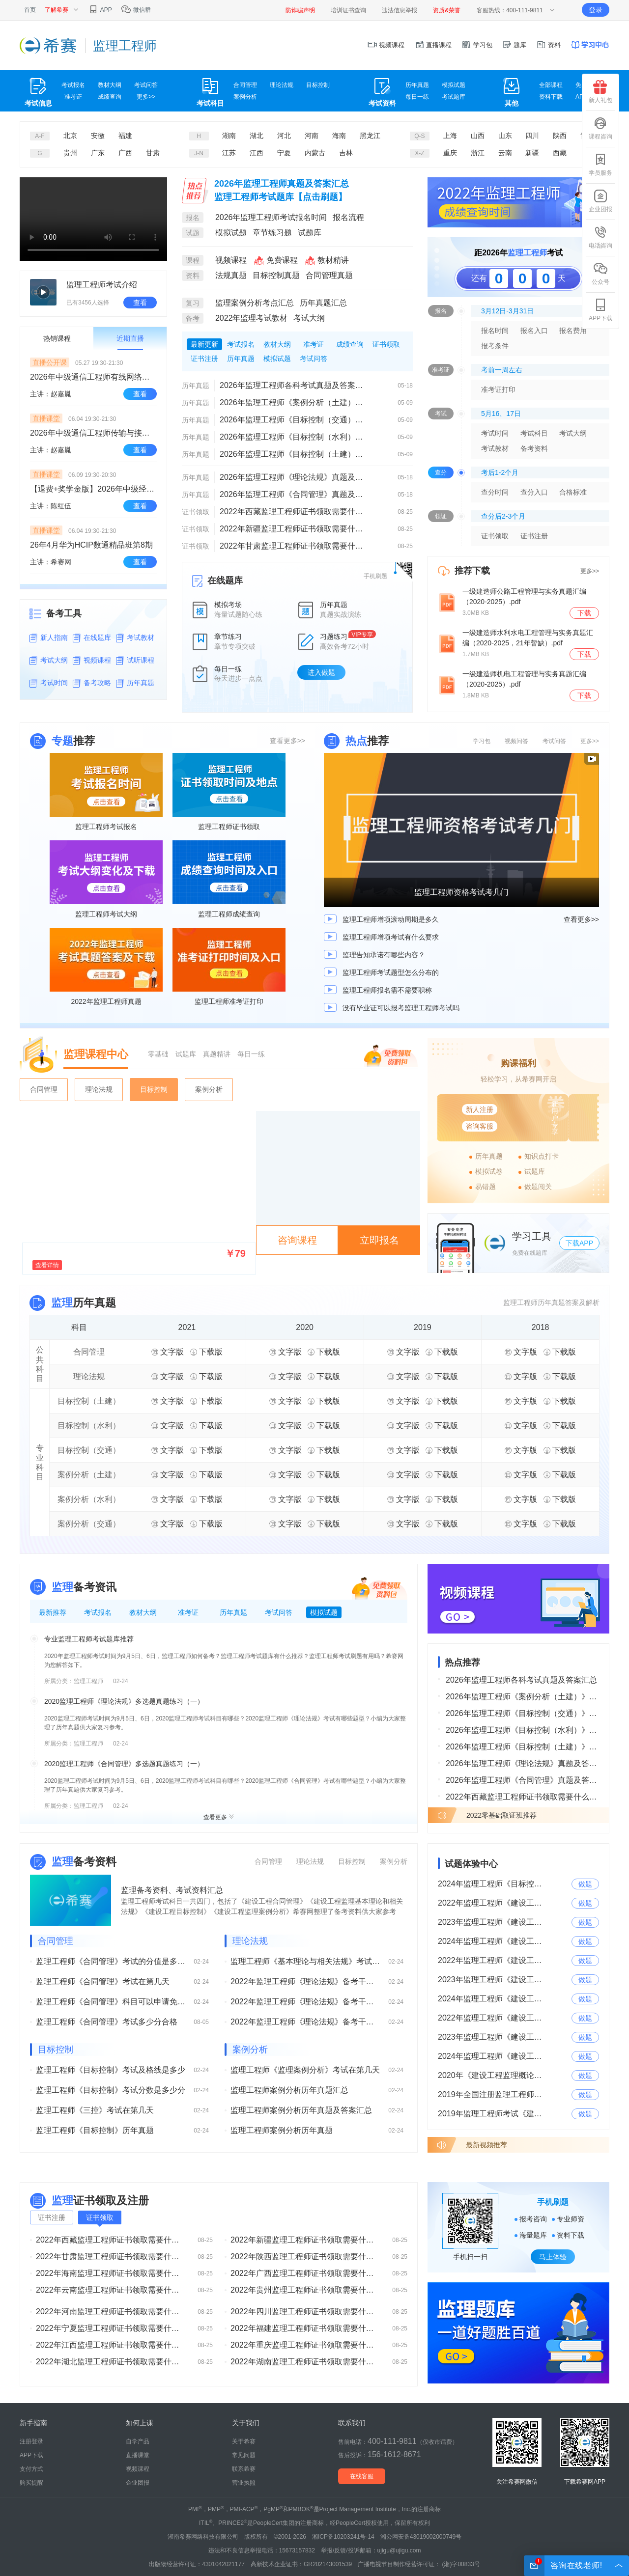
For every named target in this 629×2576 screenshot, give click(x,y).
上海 (450, 135)
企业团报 (600, 201)
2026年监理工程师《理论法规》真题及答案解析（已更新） (294, 477)
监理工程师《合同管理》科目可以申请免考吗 (110, 2001)
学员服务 (600, 164)
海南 (339, 135)
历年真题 (417, 85)
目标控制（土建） (88, 1401)
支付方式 (31, 2468)
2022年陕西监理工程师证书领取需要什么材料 (305, 2256)
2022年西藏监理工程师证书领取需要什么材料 (294, 511)
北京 (70, 135)
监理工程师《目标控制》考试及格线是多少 (110, 2070)
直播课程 (433, 45)
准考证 (73, 96)
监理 (62, 1303)
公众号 (600, 273)
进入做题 (321, 672)
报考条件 (495, 346)
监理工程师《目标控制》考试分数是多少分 (110, 2090)
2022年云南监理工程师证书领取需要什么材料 (110, 2290)
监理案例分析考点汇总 (254, 303)
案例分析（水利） (88, 1499)
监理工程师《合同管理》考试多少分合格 (106, 2022)
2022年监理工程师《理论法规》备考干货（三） (305, 1981)
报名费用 (573, 330)
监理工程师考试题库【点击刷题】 (280, 197)
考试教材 (140, 637)
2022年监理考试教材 (251, 318)
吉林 (346, 153)
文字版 (167, 1352)
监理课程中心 (95, 1054)
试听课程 (140, 660)
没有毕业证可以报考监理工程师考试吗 (401, 1008)
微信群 (136, 9)
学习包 (476, 45)
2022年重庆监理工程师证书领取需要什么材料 (305, 2345)
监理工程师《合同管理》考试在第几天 (103, 1981)
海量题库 (533, 2235)
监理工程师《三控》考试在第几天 (95, 2110)
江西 (256, 153)
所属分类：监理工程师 (73, 1681)
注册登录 (31, 2441)
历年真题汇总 (323, 303)
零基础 (158, 1054)
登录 (595, 10)
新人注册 (479, 1109)
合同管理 (245, 85)
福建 (125, 135)
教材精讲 (326, 260)
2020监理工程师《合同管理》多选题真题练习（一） (124, 1764)
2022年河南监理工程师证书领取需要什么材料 (110, 2311)
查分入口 (534, 492)
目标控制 (318, 85)
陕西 (560, 135)
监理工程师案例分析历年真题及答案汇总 (301, 2110)
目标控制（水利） (88, 1425)
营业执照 (244, 2482)
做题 (585, 1884)
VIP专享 (361, 634)
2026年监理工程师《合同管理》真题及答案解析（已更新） (294, 494)
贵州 (70, 153)
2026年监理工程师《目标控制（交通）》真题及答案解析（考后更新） (294, 419)
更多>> (146, 96)
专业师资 (570, 2219)
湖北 (256, 135)
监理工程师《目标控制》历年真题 (95, 2130)
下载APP (579, 1243)
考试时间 (54, 683)
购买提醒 (31, 2482)
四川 (532, 135)
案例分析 (245, 96)
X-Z (419, 153)
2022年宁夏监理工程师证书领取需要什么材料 (110, 2328)
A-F (39, 136)
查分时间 (495, 492)
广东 (98, 153)
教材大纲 (109, 85)
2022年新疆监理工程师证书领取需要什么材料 (294, 529)
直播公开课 (49, 362)
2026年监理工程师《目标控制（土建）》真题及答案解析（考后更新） (294, 454)
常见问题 (244, 2455)
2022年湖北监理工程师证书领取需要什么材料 (110, 2361)
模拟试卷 (489, 1171)
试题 (193, 233)
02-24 (120, 1681)
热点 (356, 741)
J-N (198, 153)
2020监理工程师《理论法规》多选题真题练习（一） (124, 1701)
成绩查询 (109, 96)
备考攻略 (97, 683)
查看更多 (218, 1817)
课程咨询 (600, 128)
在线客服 (361, 2476)
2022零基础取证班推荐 (501, 1815)
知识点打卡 (541, 1156)
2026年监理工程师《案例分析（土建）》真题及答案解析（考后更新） (294, 402)
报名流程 (348, 217)
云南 (505, 153)
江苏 (229, 153)
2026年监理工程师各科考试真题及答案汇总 (294, 385)
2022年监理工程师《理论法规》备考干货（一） (305, 2022)
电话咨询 (600, 237)
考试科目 (534, 433)
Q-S (419, 136)
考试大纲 (54, 660)
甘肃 (153, 153)
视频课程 (386, 45)
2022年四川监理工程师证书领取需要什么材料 (305, 2311)
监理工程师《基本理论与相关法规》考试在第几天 (305, 1961)
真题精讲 (216, 1054)
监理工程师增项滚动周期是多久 (391, 919)
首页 (30, 9)
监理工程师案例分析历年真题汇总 (289, 2090)
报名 (193, 218)
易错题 (485, 1187)
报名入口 (534, 330)
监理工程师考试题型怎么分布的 (391, 972)
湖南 (229, 135)
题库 (514, 45)
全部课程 (551, 85)
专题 (62, 741)
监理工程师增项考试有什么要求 (391, 937)
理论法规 (281, 85)
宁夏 (284, 153)
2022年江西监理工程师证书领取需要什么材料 (110, 2345)
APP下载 (600, 310)
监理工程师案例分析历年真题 (281, 2130)
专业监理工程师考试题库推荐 (89, 1639)
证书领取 (195, 512)
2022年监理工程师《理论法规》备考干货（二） (305, 2001)
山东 (505, 135)
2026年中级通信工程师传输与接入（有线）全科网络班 (93, 433)
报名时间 (495, 330)
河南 (311, 135)
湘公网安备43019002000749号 (420, 2536)
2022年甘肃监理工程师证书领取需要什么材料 (294, 546)
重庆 (450, 153)
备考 (193, 318)
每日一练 (417, 96)
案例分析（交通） (88, 1524)
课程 (193, 260)
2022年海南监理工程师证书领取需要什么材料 (110, 2273)
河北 (284, 135)
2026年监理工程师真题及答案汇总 (281, 184)
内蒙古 (315, 153)
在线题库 (97, 637)
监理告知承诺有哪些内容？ (384, 955)
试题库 (309, 232)
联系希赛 (244, 2468)
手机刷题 (375, 576)
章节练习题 (272, 232)
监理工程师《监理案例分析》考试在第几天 (305, 2070)
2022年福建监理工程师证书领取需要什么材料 (305, 2328)
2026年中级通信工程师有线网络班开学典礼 (93, 377)
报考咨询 (533, 2219)
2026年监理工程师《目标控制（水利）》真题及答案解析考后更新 (294, 437)
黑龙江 (370, 135)
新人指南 (54, 637)
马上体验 (553, 2257)
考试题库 (453, 96)
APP (100, 9)
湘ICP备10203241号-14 (343, 2536)
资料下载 (551, 96)
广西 (125, 153)
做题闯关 (538, 1187)
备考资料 (534, 448)
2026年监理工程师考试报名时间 (271, 217)
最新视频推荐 (486, 2145)
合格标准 (573, 492)
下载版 (206, 1352)
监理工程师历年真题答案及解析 (551, 1302)
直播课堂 (46, 418)
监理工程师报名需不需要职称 (387, 990)
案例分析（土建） (88, 1474)
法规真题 (231, 275)
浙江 (478, 153)
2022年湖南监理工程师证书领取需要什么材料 (305, 2361)
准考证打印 (498, 389)
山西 (478, 135)
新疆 (532, 153)
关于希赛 (244, 2441)
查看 (140, 302)
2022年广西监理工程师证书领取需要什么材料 (305, 2273)
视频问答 (516, 741)
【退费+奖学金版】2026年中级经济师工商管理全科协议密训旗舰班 (93, 489)
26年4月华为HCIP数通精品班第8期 (91, 545)
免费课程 (275, 260)
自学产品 (137, 2441)
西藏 (560, 153)
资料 (548, 45)
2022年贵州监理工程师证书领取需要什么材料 (305, 2290)
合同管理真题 (329, 275)
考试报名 (73, 85)
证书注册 (534, 536)
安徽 (98, 135)
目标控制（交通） (88, 1450)
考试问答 (146, 85)
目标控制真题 (276, 275)
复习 (193, 303)
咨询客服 (479, 1126)
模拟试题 (453, 85)
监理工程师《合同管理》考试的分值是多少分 (110, 1961)
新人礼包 (600, 92)
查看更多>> (287, 741)
